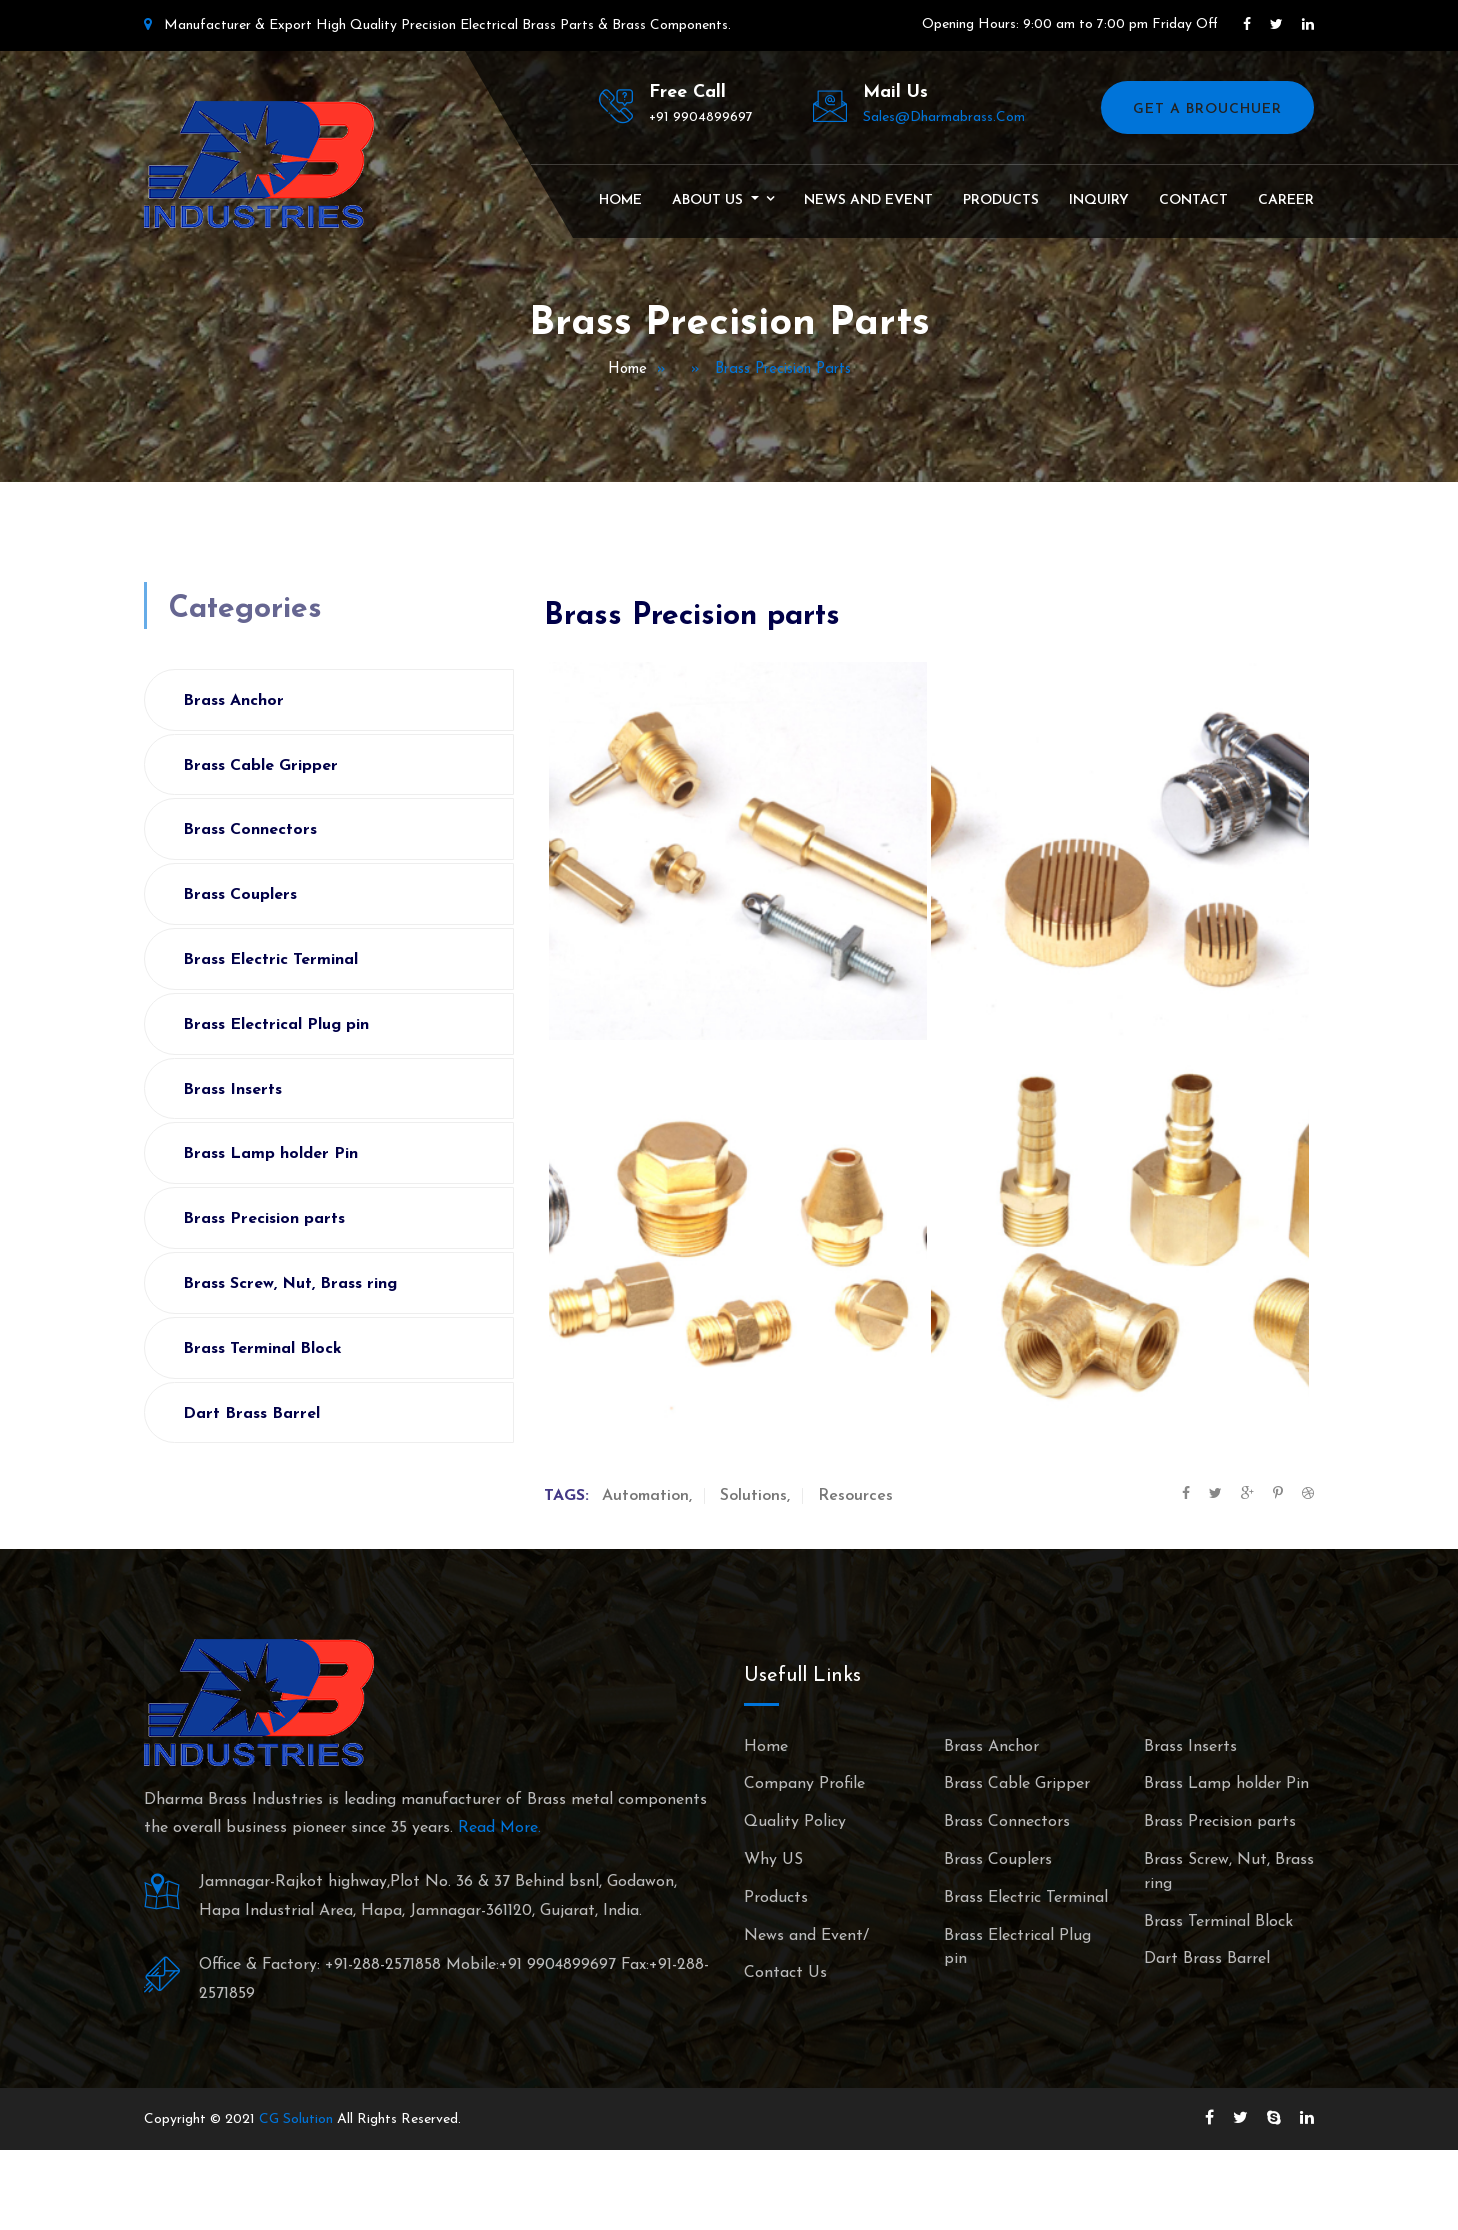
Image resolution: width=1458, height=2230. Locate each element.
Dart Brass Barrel (251, 1414)
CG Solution (296, 2119)
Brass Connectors (250, 830)
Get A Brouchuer (1207, 109)
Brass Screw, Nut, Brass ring (290, 1284)
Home (620, 200)
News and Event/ (806, 1936)
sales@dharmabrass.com (944, 117)
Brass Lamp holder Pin (270, 1154)
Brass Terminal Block (262, 1349)
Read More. (499, 1828)
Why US (773, 1860)
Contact (1193, 200)
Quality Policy (795, 1822)
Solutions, (755, 1496)
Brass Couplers (240, 895)
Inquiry (1099, 200)
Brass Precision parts (264, 1219)
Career (1286, 200)
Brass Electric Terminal (270, 960)
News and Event (868, 200)
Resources (855, 1496)
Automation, (647, 1496)
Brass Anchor (233, 701)
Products (1001, 200)
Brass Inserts (232, 1090)
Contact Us (785, 1973)
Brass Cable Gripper (260, 766)
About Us (709, 200)
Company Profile (804, 1784)
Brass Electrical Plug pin (276, 1025)
